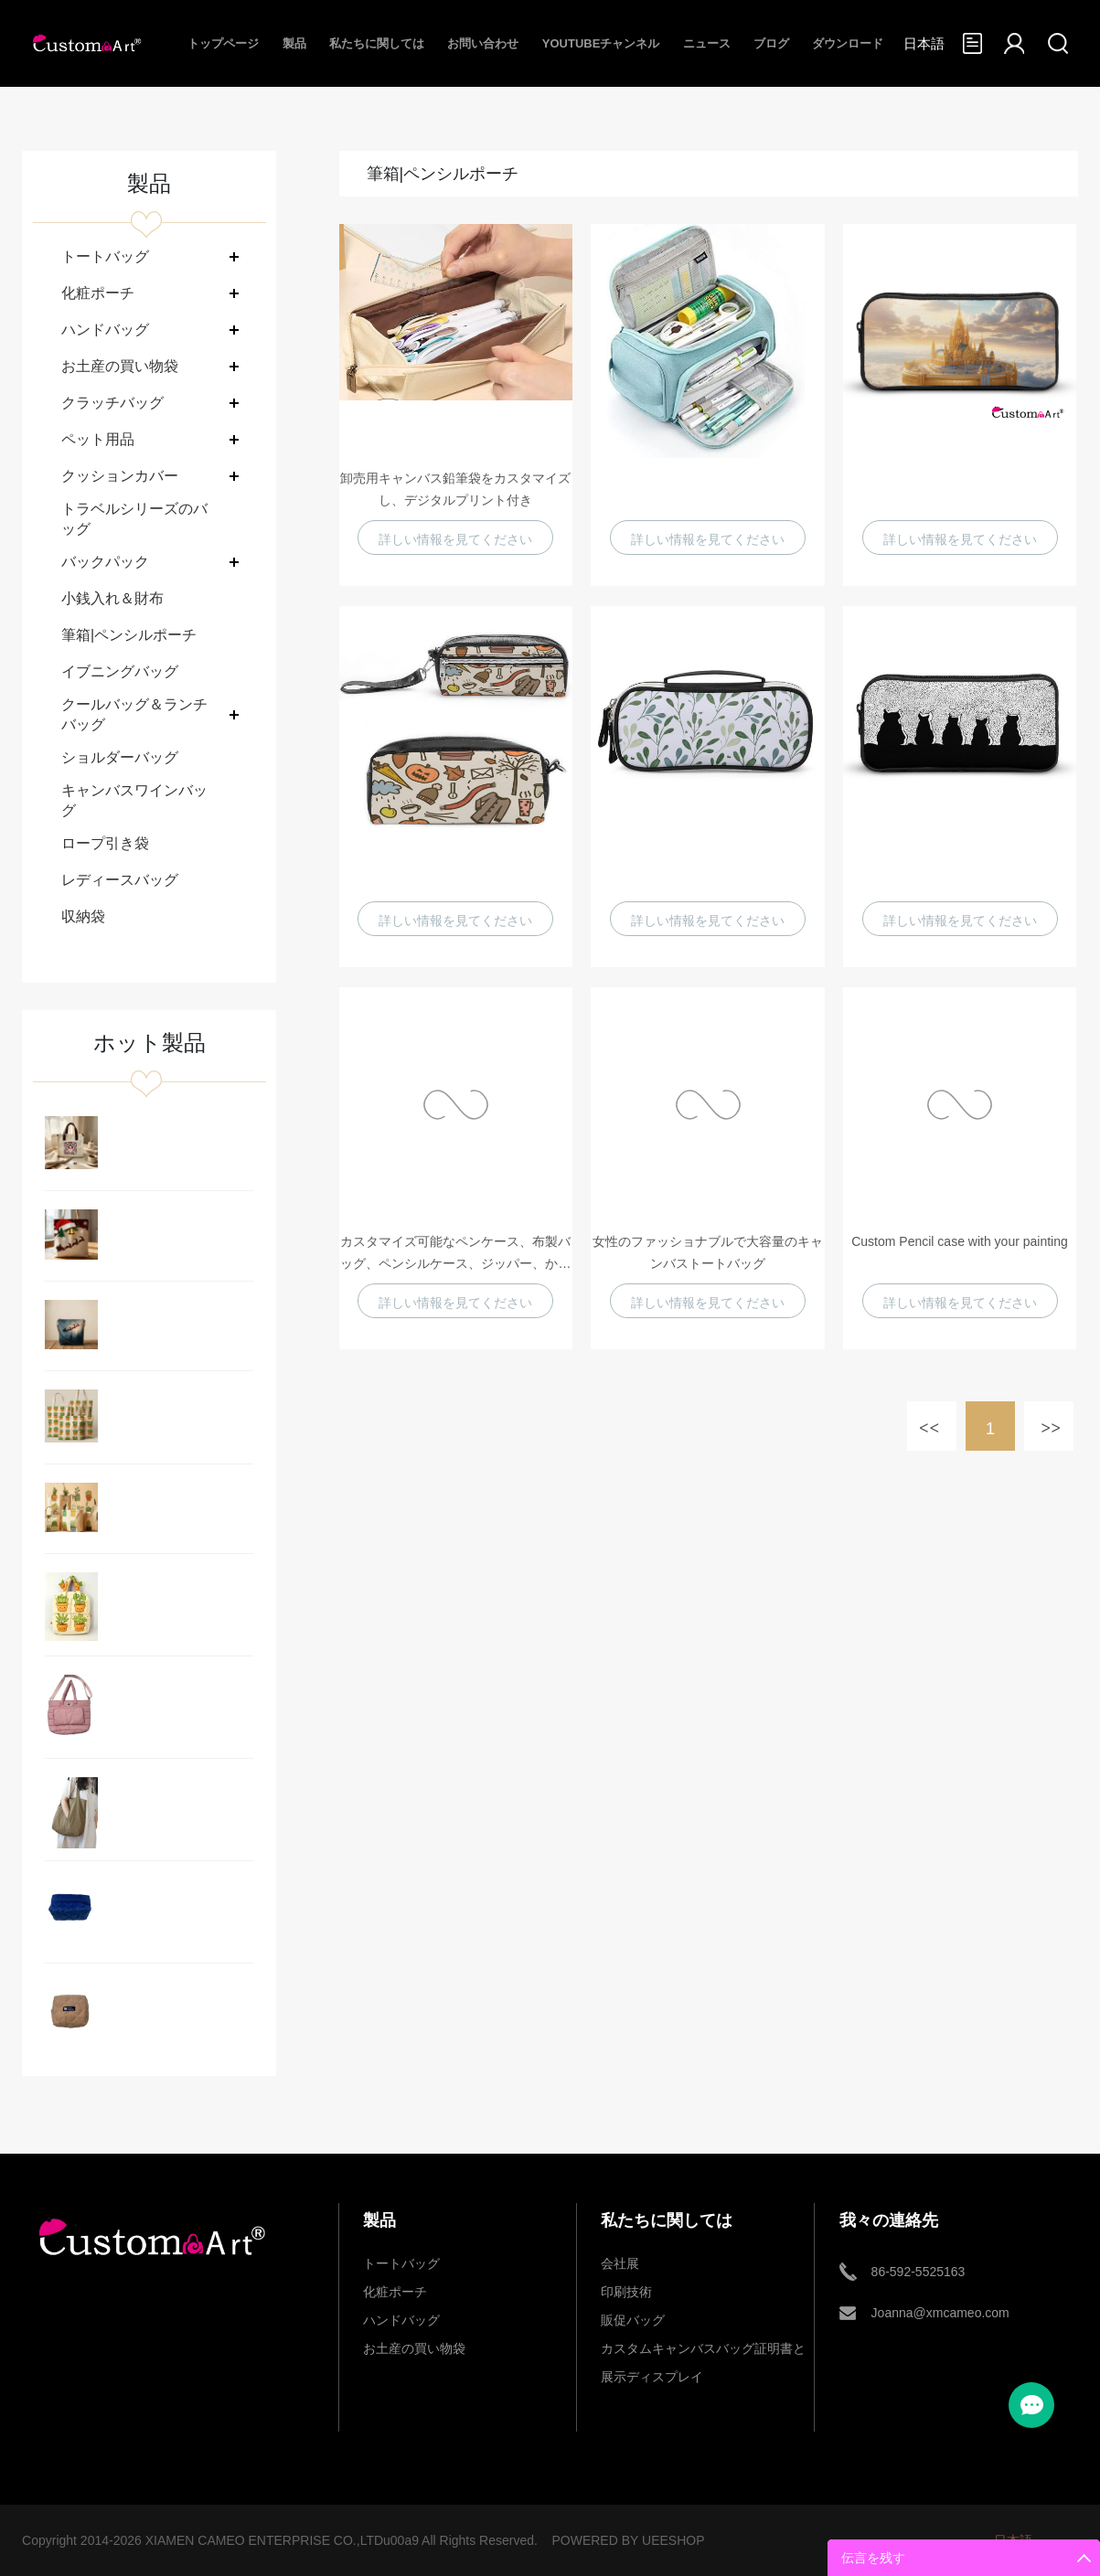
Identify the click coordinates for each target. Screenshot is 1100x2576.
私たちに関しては (376, 43)
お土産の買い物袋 (119, 366)
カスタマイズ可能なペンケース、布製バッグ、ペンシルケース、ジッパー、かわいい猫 (455, 1254)
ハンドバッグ (105, 329)
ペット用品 (97, 439)
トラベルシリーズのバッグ (134, 519)
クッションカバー (119, 476)
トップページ (223, 43)
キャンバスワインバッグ (134, 800)
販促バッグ (633, 2320)
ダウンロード (847, 43)
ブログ (771, 43)
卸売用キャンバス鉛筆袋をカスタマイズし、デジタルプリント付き (455, 489)
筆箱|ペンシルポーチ (129, 635)
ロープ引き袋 (105, 843)
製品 (294, 43)
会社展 (620, 2263)
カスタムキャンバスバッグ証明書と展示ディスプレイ (703, 2352)
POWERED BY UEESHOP (627, 2540)
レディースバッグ (119, 880)
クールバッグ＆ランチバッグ (134, 714)
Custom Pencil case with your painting (959, 1241)
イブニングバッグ (119, 671)
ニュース (707, 43)
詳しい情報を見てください (455, 539)
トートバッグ (105, 256)
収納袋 (83, 916)
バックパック (105, 561)
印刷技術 (626, 2291)
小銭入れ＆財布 (112, 598)
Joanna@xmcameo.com (940, 2312)
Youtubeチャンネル (601, 43)
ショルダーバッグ (119, 757)
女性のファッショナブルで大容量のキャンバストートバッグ (708, 1252)
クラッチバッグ (112, 402)
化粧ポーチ (97, 293)
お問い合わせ (482, 43)
